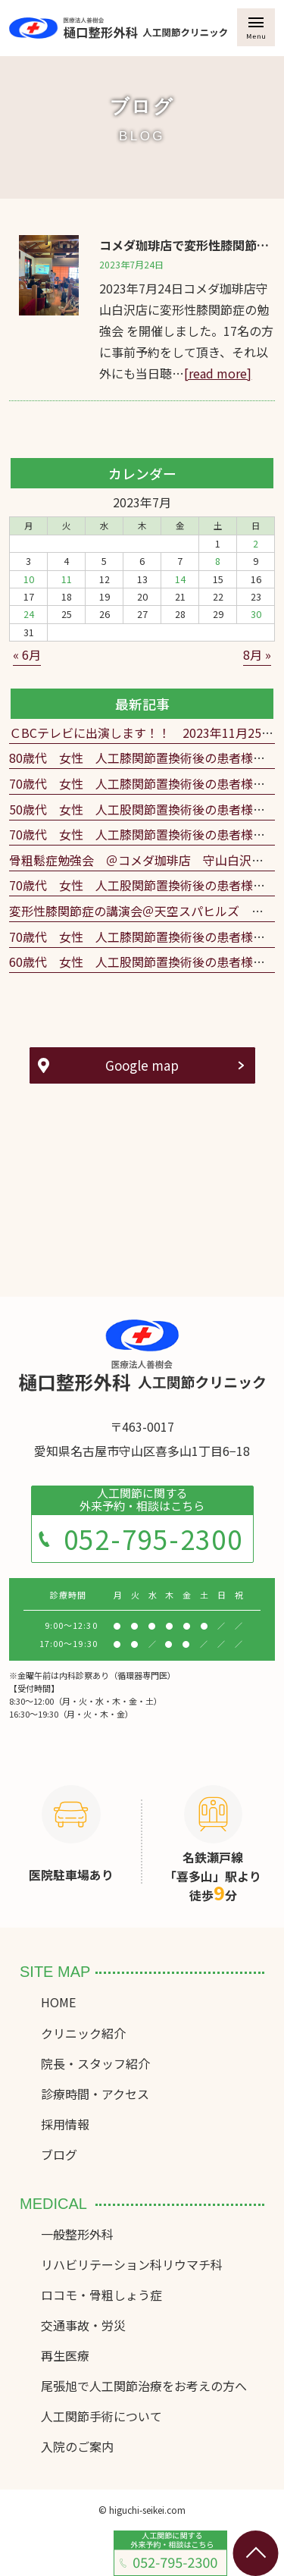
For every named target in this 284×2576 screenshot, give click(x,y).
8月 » (257, 654)
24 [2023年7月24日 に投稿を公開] (28, 614)
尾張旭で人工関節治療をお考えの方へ (144, 2386)
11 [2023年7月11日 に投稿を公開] (66, 579)
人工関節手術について (101, 2416)
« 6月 (27, 654)
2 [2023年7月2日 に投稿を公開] (255, 544)
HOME (58, 2002)
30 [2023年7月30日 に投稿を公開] (256, 614)
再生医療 (65, 2355)
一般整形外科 (77, 2234)
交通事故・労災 (83, 2325)
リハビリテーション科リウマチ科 (132, 2264)
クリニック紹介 (83, 2033)
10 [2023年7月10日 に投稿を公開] (28, 579)
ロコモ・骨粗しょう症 (101, 2295)
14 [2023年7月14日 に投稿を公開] (180, 579)
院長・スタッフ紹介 (95, 2063)
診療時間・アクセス (95, 2094)
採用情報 (65, 2124)
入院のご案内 (77, 2446)
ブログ (59, 2154)
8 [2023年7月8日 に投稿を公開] (217, 561)
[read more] (217, 373)
